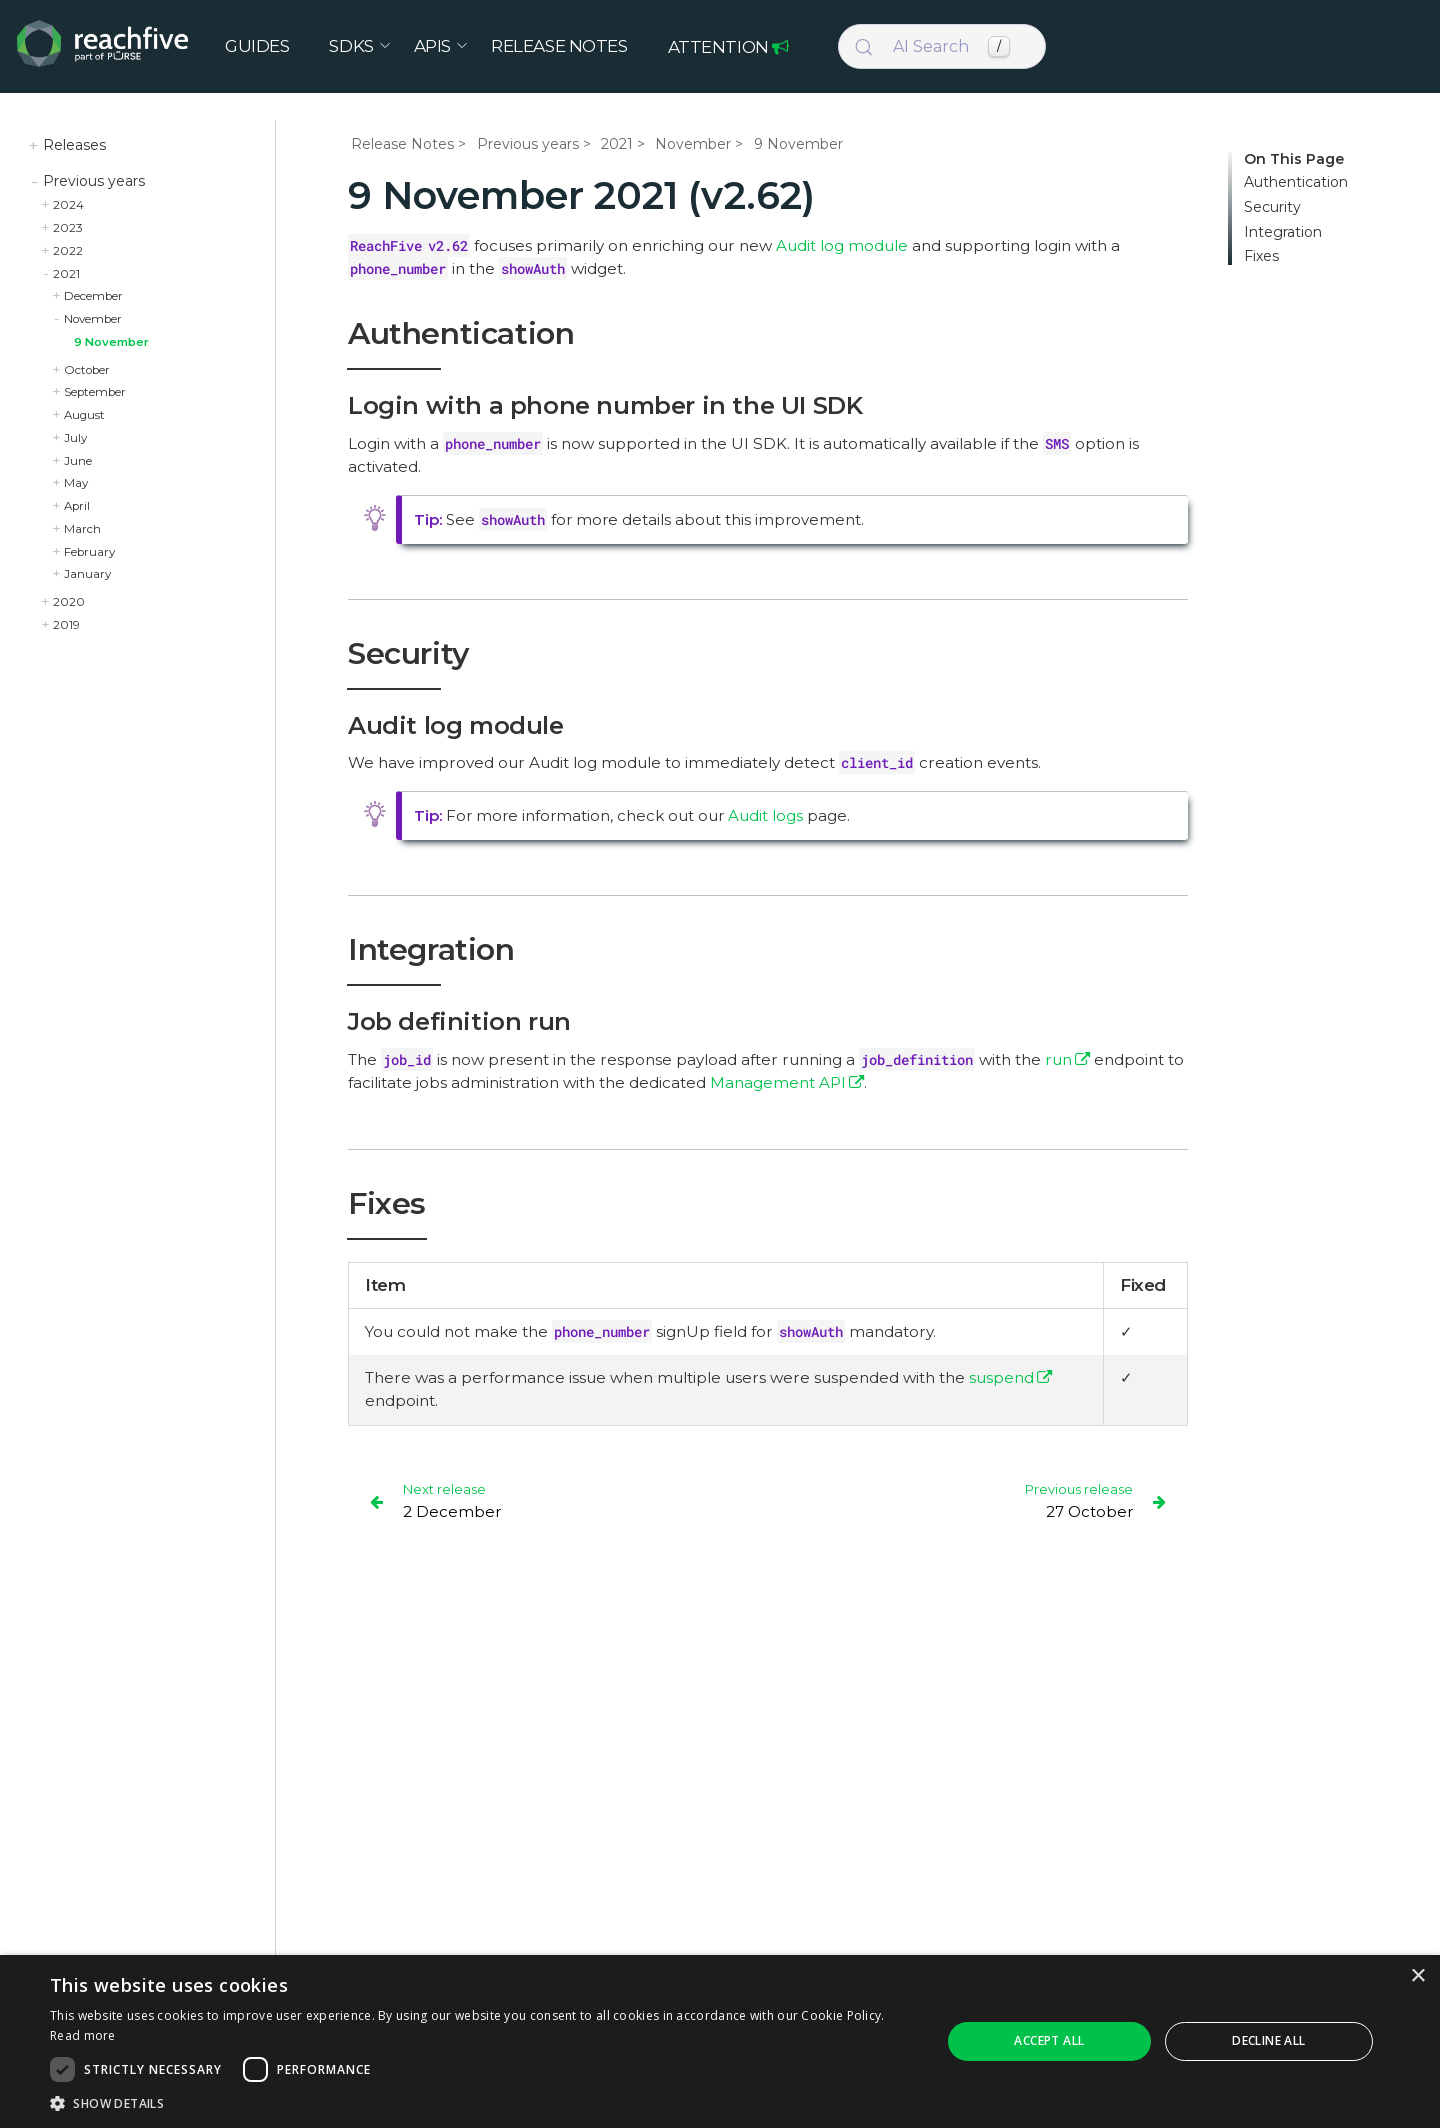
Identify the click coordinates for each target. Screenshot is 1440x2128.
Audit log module (842, 245)
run (1058, 1059)
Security (1272, 207)
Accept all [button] (1049, 2040)
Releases (74, 145)
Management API (778, 1082)
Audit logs (765, 815)
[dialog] (720, 2041)
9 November (111, 342)
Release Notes (402, 144)
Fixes (1261, 256)
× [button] (1417, 1976)
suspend (1001, 1377)
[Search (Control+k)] (942, 48)
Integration (1283, 232)
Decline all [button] (1268, 2040)
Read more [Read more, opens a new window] (83, 2035)
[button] (482, 2103)
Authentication (1296, 182)
